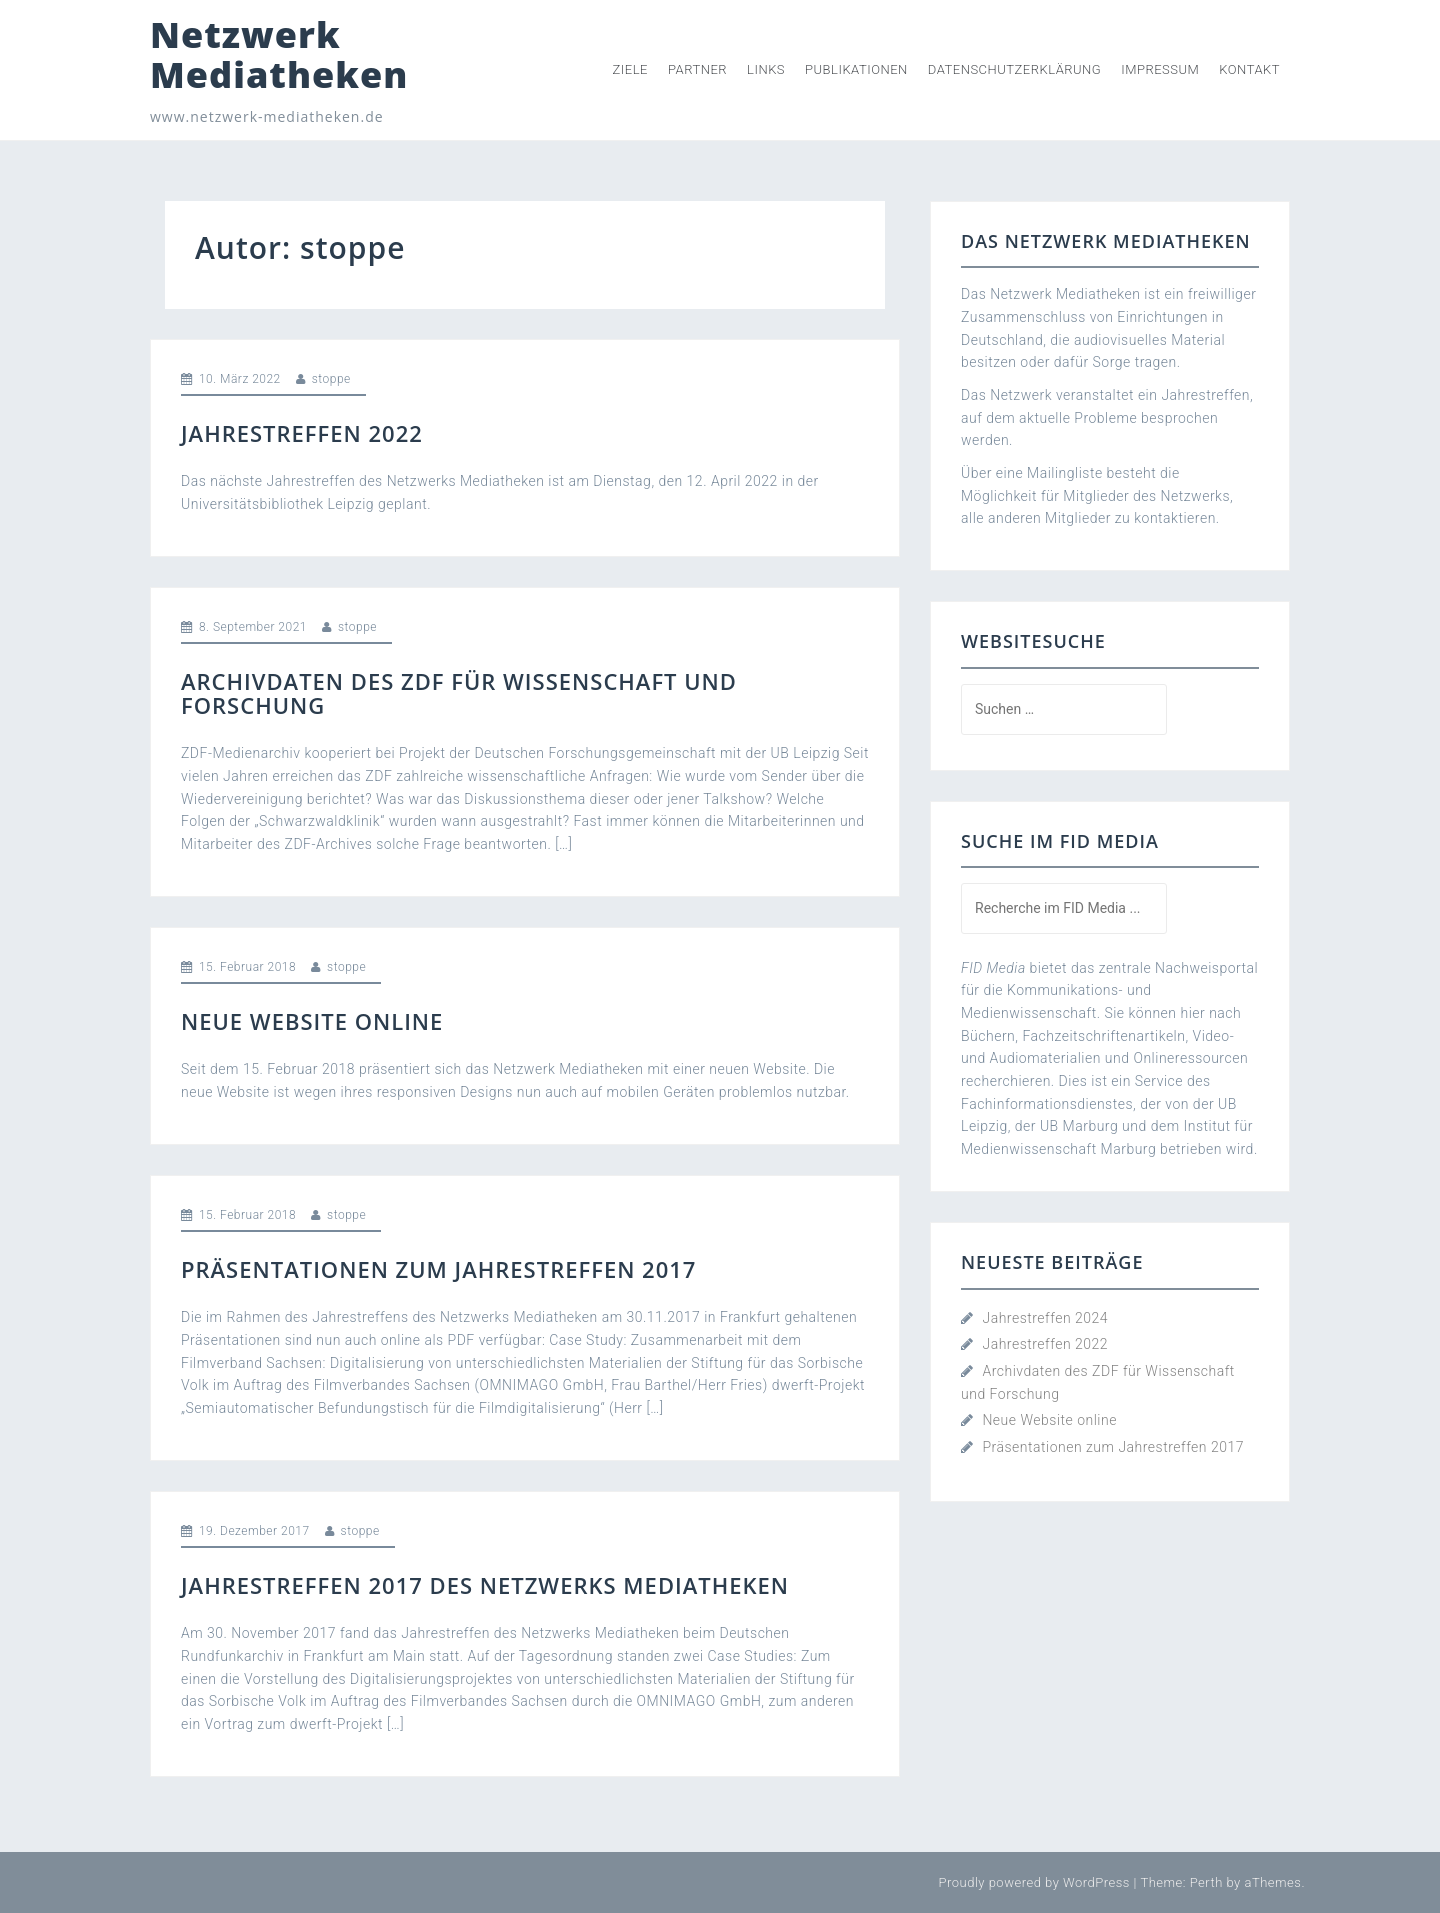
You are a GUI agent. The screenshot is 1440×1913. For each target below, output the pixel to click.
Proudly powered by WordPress (1034, 1882)
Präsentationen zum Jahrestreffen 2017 (438, 1269)
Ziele (630, 69)
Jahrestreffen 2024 (1045, 1318)
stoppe (331, 379)
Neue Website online (312, 1021)
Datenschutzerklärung (1014, 69)
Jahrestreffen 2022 (302, 433)
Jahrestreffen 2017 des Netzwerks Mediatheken (485, 1585)
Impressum (1160, 69)
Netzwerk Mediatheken (279, 54)
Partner (697, 69)
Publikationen (856, 69)
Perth (1206, 1882)
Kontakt (1249, 69)
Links (766, 69)
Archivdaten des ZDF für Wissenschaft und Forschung (459, 693)
